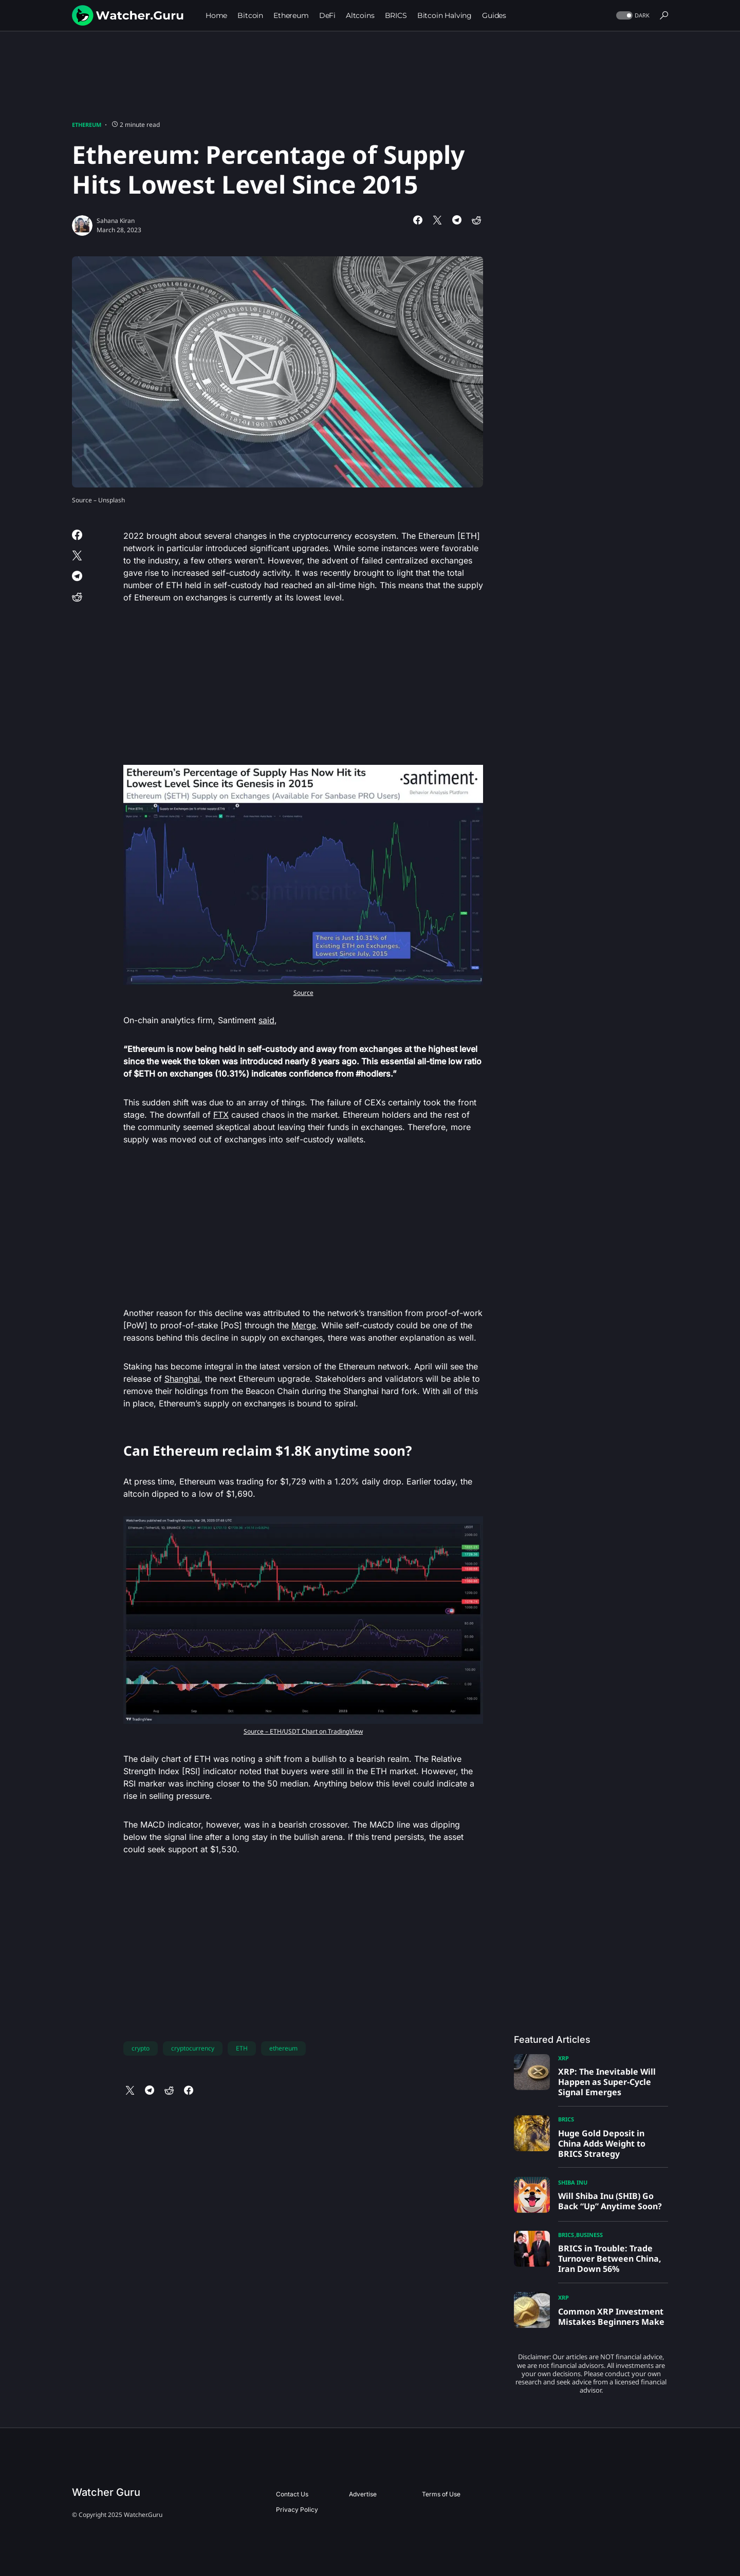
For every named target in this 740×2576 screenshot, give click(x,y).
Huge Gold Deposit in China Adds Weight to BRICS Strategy (601, 2143)
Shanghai (182, 1379)
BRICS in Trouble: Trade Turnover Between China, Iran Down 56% (609, 2258)
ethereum (283, 2048)
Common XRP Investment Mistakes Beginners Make (611, 2316)
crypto (141, 2048)
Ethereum (86, 124)
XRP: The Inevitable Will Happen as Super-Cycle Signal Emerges (607, 2081)
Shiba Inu (572, 2182)
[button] (632, 15)
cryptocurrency (192, 2048)
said (266, 1020)
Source (303, 992)
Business (589, 2235)
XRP (563, 2058)
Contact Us (292, 2494)
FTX (221, 1115)
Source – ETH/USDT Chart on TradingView (303, 1731)
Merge (303, 1325)
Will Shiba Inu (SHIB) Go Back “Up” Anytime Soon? (610, 2201)
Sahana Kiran (116, 220)
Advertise (363, 2494)
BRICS (566, 2119)
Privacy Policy (297, 2509)
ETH (242, 2048)
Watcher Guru (106, 2492)
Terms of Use (441, 2494)
